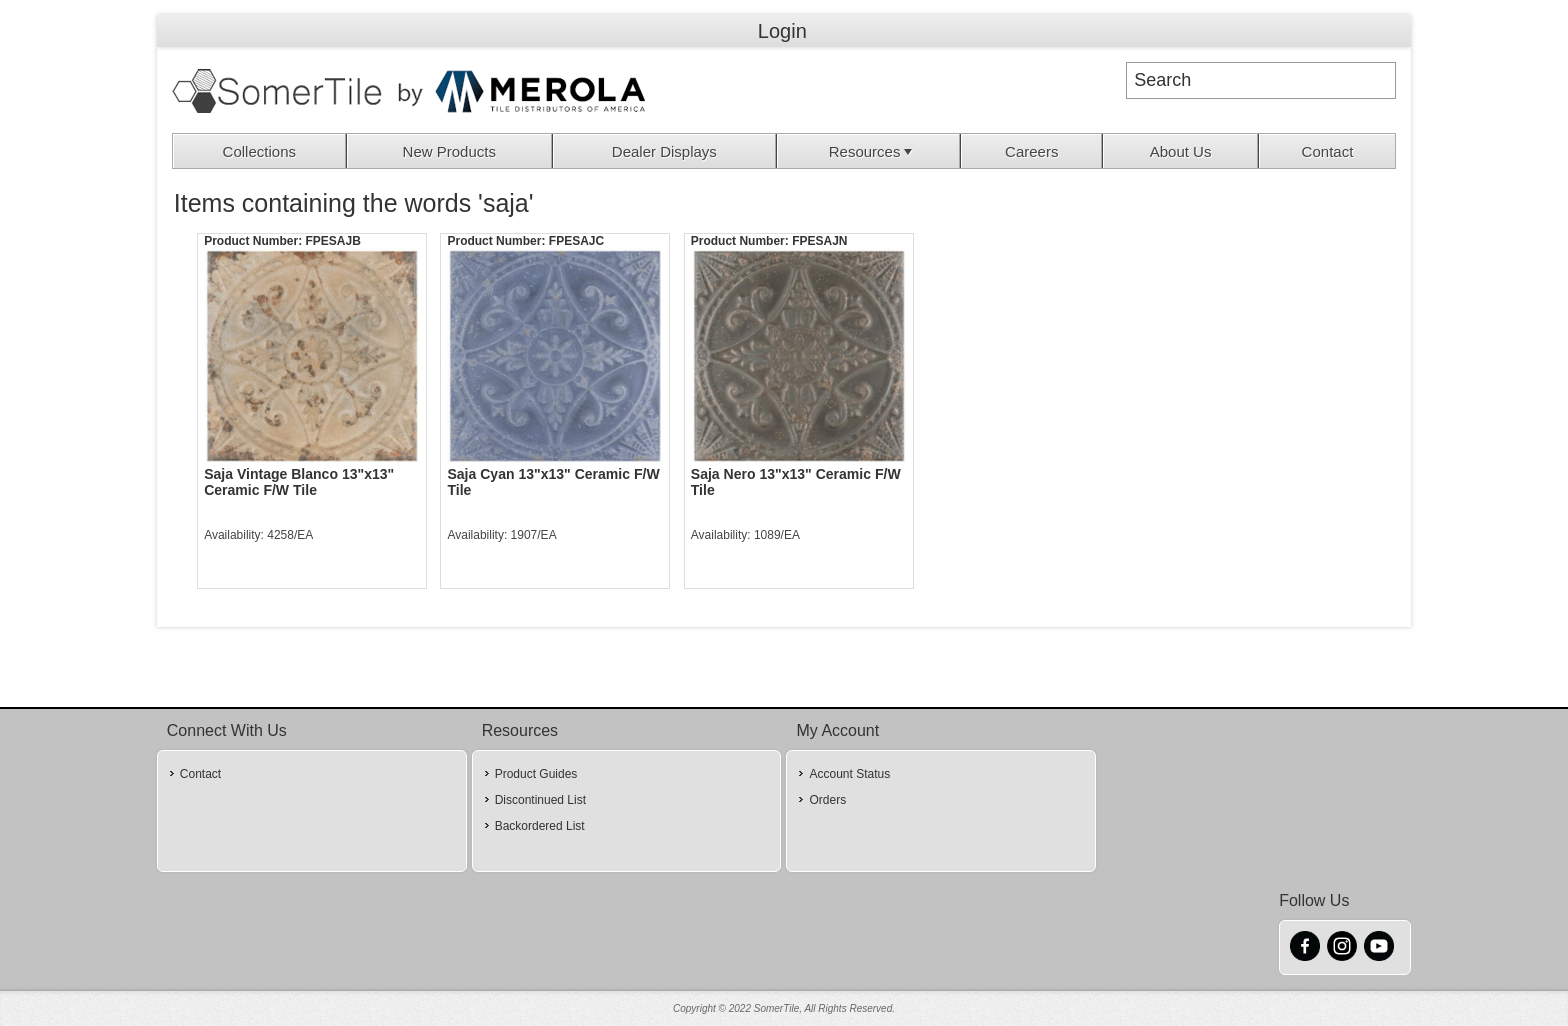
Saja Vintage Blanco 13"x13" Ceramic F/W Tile (299, 482)
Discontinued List (540, 800)
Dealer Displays (664, 151)
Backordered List (540, 826)
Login (782, 31)
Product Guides (536, 774)
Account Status (849, 774)
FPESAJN (819, 241)
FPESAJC (576, 241)
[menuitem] (260, 151)
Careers (1031, 151)
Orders (827, 800)
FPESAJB (332, 241)
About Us (1181, 151)
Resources (873, 151)
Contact (1328, 151)
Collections (259, 151)
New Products (449, 151)
